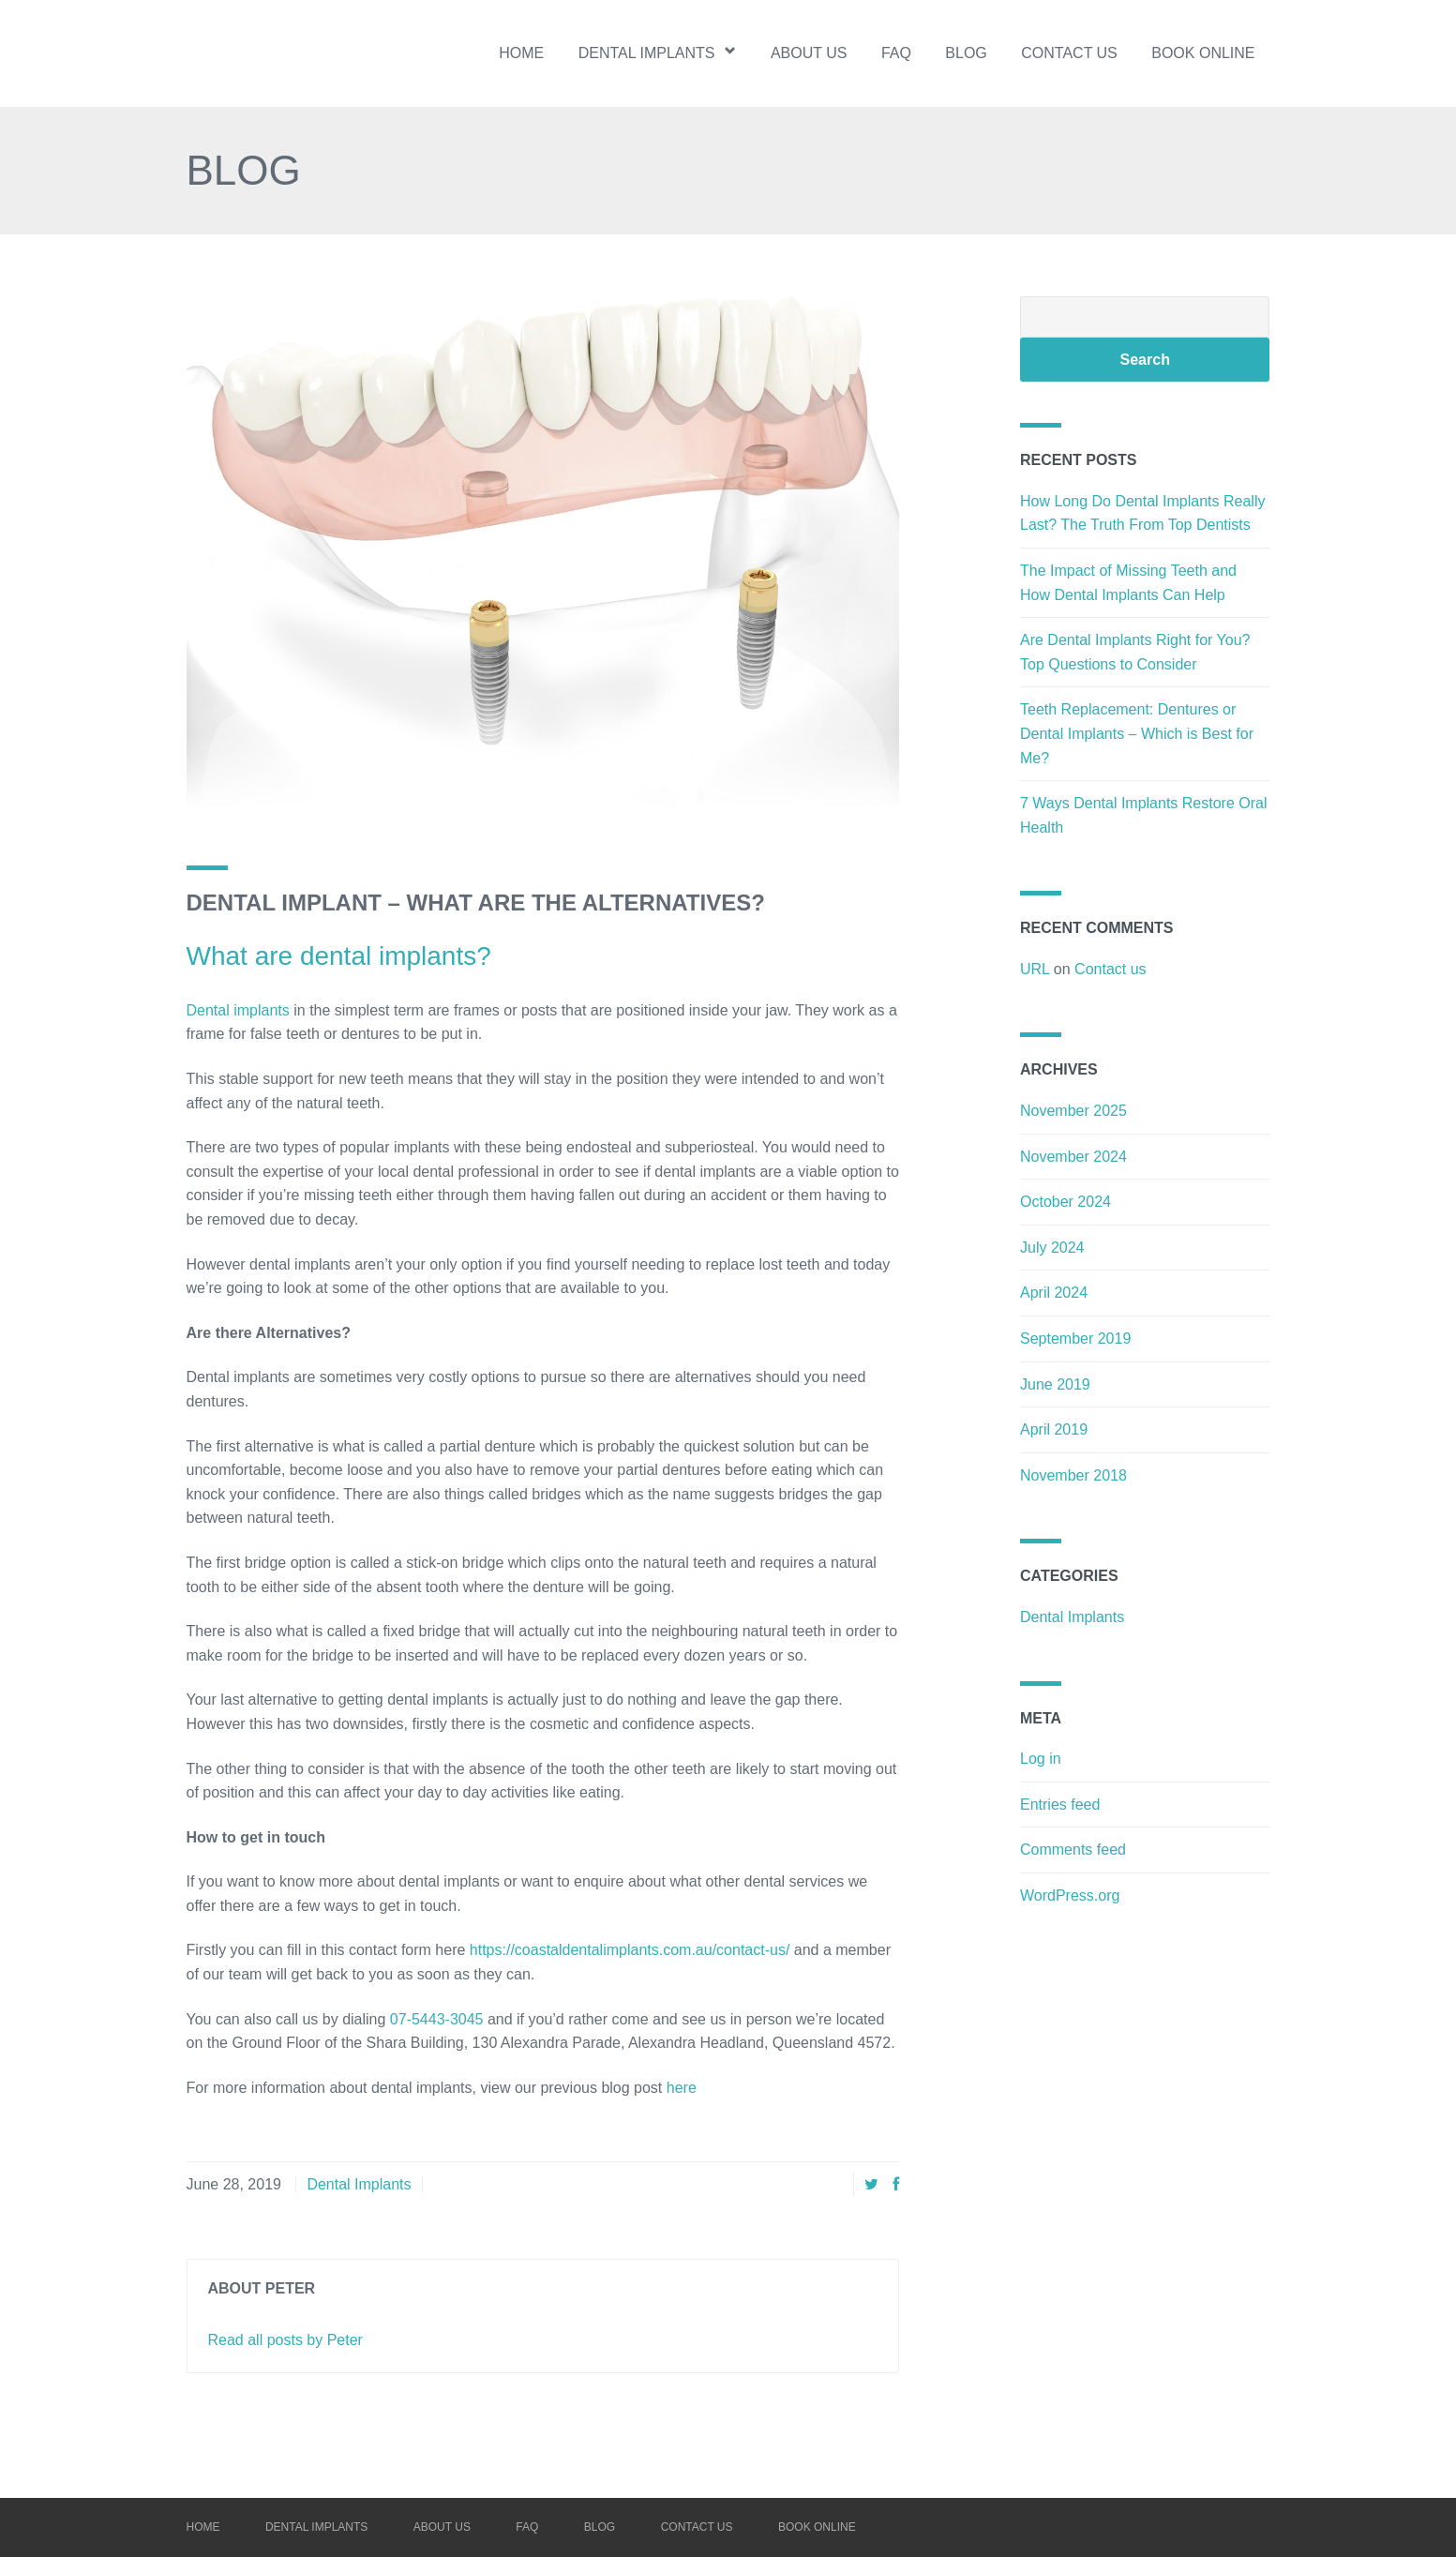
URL (1034, 969)
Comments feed (1073, 1850)
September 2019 (1075, 1338)
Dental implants (657, 51)
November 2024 (1073, 1157)
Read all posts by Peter (285, 2340)
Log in (1040, 1759)
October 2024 (1065, 1202)
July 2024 (1052, 1248)
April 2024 (1054, 1293)
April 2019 (1054, 1429)
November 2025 (1073, 1111)
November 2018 (1073, 1475)
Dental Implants (359, 2184)
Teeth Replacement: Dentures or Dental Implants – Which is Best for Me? (1136, 733)
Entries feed (1060, 1804)
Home (521, 53)
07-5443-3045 (437, 2019)
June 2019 (1055, 1384)
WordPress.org (1069, 1895)
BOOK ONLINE (1202, 53)
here (682, 2088)
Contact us (1069, 53)
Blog (965, 53)
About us (809, 53)
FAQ (896, 53)
